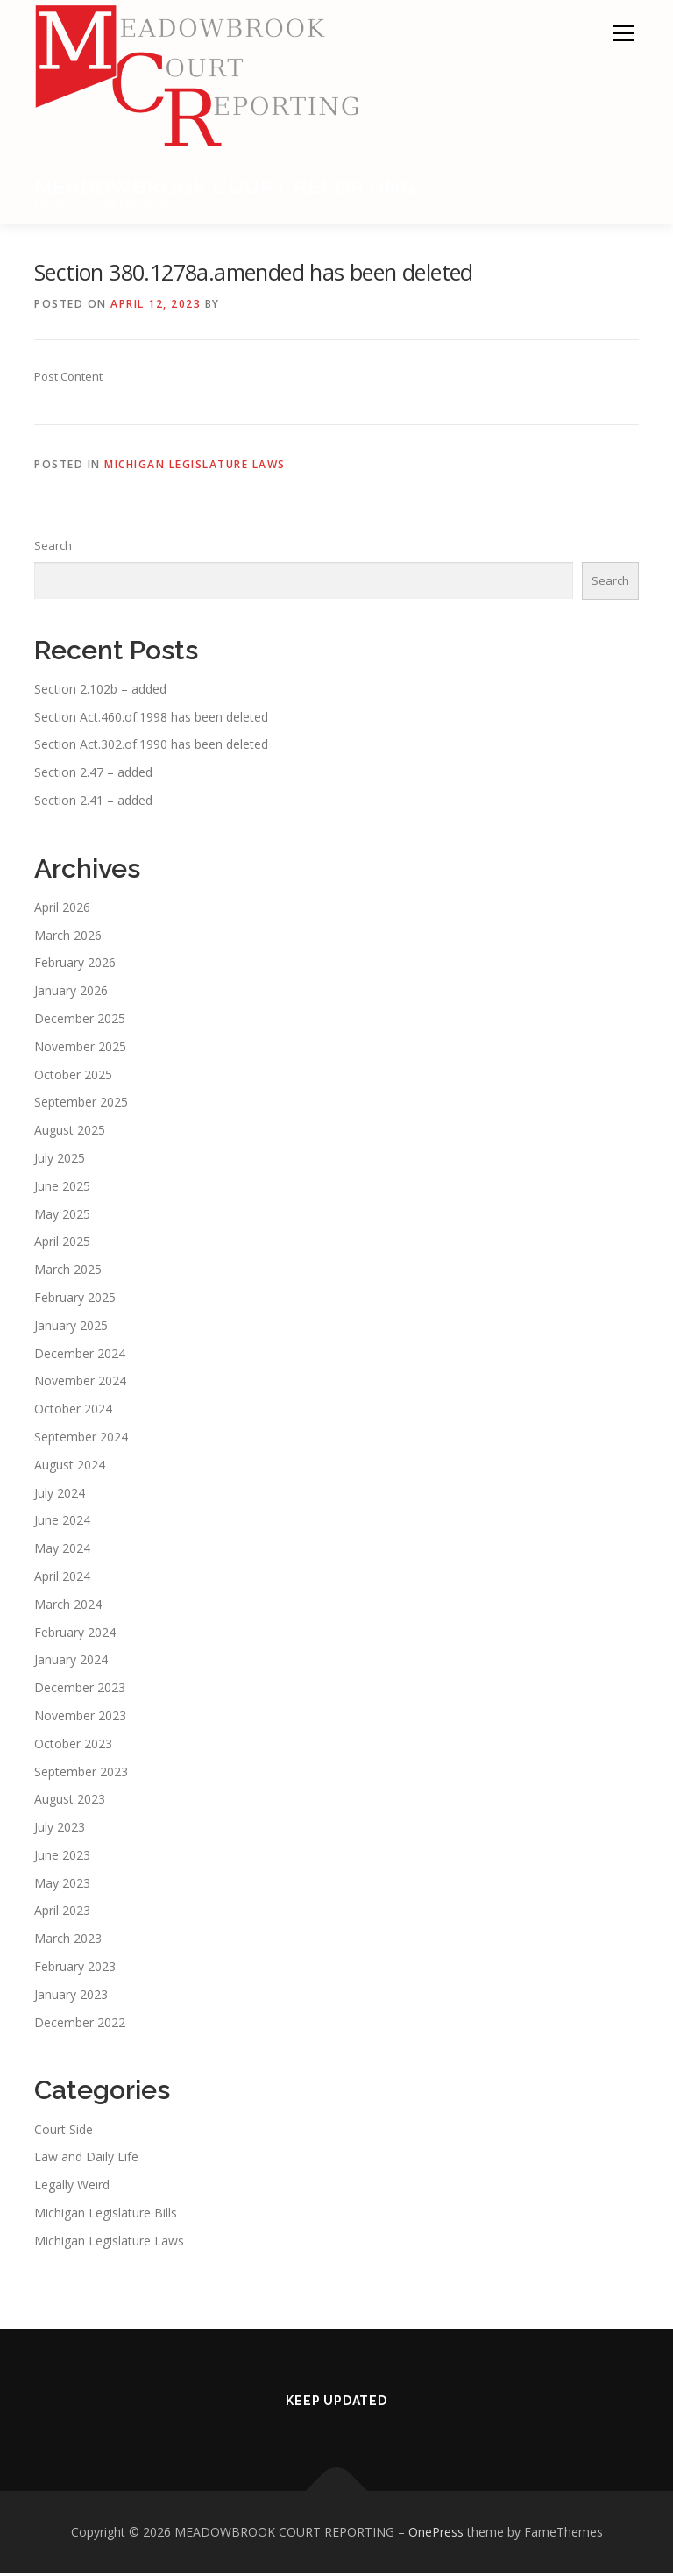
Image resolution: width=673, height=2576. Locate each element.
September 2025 (81, 1104)
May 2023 (62, 1884)
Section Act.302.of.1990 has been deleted (151, 746)
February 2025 (75, 1300)
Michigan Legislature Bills (105, 2215)
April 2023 (62, 1912)
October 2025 (73, 1076)
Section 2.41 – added (93, 802)
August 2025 (69, 1132)
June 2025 (62, 1188)
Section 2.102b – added (100, 691)
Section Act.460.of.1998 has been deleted (151, 718)
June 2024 (62, 1522)
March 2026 (68, 937)
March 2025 (68, 1271)
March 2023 (68, 1940)
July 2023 (59, 1829)
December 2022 (79, 2024)
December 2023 (79, 1690)
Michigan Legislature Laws (195, 466)
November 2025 (80, 1049)
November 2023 (80, 1718)
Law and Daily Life (86, 2159)
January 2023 (71, 1997)
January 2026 (71, 993)
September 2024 (81, 1439)
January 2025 (71, 1328)
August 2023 (69, 1801)
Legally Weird (72, 2187)
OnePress (436, 2534)
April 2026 (62, 909)
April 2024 (62, 1578)
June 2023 (62, 1857)
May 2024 (62, 1550)
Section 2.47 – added (93, 774)
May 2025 (62, 1215)
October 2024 (73, 1411)
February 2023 (75, 1968)
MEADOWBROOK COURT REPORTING (225, 186)
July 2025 (59, 1160)
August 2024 (69, 1467)
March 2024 (68, 1606)
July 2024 (59, 1494)
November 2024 (80, 1383)
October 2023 (73, 1745)
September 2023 (81, 1773)
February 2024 (75, 1634)
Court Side (63, 2131)
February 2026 (75, 965)
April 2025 (62, 1243)
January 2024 (71, 1662)
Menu (623, 32)
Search (53, 548)
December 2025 (79, 1021)
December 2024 (79, 1355)
